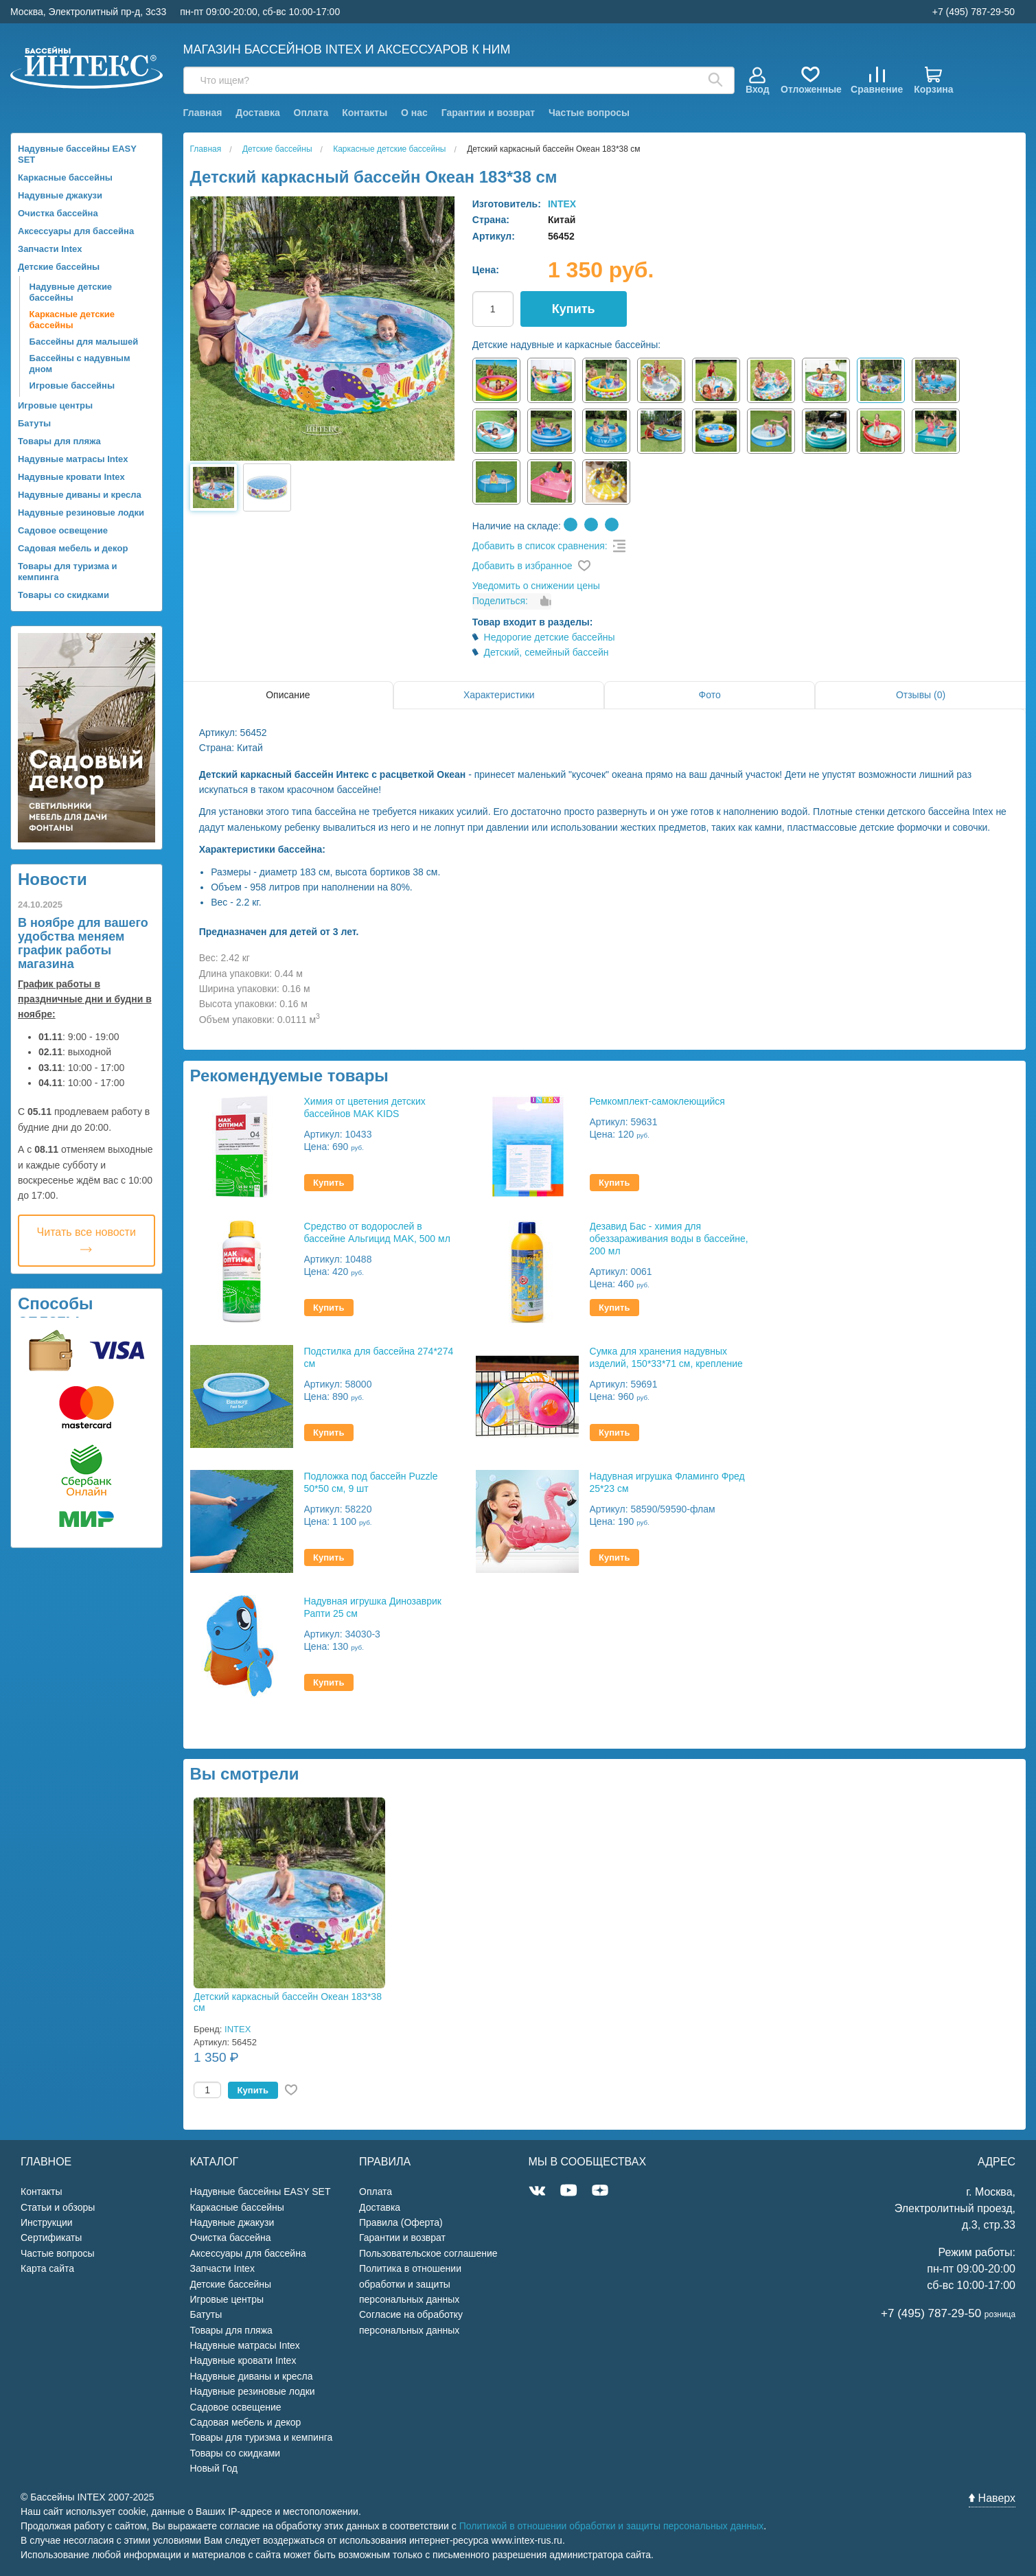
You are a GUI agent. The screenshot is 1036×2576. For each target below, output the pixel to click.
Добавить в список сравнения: (540, 545)
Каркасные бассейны (65, 177)
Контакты (364, 112)
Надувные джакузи (60, 195)
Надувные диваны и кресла (79, 495)
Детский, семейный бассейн (546, 652)
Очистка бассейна (58, 213)
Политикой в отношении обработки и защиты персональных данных (611, 2525)
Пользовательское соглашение (428, 2253)
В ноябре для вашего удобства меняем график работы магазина (83, 943)
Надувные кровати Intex (71, 477)
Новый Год (214, 2468)
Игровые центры (55, 405)
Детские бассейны (59, 267)
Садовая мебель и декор (73, 548)
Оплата (311, 112)
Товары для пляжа (59, 441)
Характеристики (499, 694)
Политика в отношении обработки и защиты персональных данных (410, 2284)
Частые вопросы (589, 112)
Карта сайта (47, 2268)
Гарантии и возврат (488, 112)
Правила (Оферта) (401, 2222)
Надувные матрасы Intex (73, 459)
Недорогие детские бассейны (549, 637)
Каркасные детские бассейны (72, 319)
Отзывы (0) (920, 694)
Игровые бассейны (72, 385)
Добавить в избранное (522, 565)
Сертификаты (51, 2237)
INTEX (562, 203)
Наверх (992, 2498)
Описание (288, 694)
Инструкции (47, 2222)
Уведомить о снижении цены (536, 585)
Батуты (34, 423)
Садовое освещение (63, 530)
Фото (710, 694)
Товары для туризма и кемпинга (67, 571)
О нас (414, 112)
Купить (573, 309)
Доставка (257, 112)
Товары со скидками (63, 595)
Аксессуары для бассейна (76, 231)
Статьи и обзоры (58, 2207)
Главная (202, 112)
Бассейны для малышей (84, 341)
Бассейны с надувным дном (80, 363)
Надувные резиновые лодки (81, 512)
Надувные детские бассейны (71, 292)
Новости (52, 879)
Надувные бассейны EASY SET (77, 154)
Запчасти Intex (50, 249)
